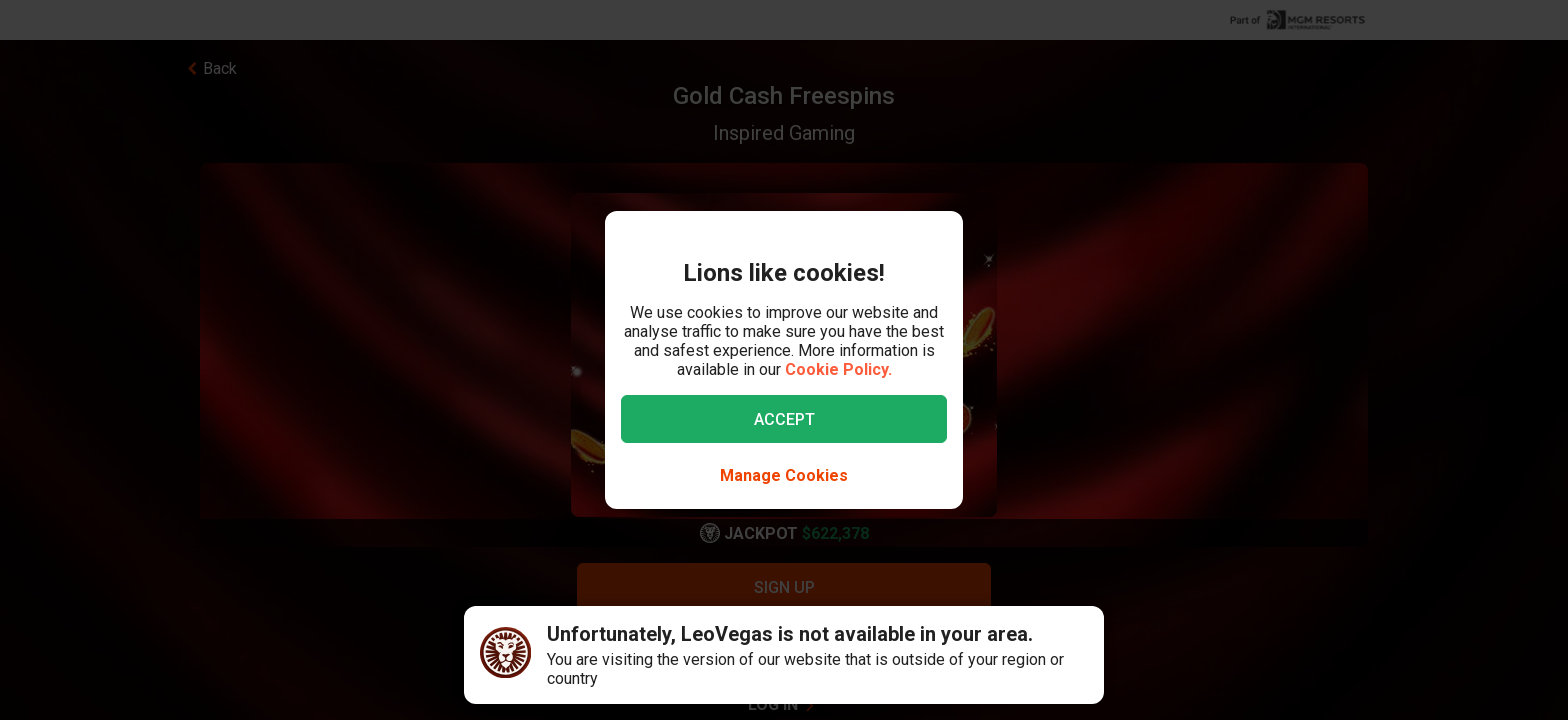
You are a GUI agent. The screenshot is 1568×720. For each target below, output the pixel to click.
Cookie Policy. (838, 369)
